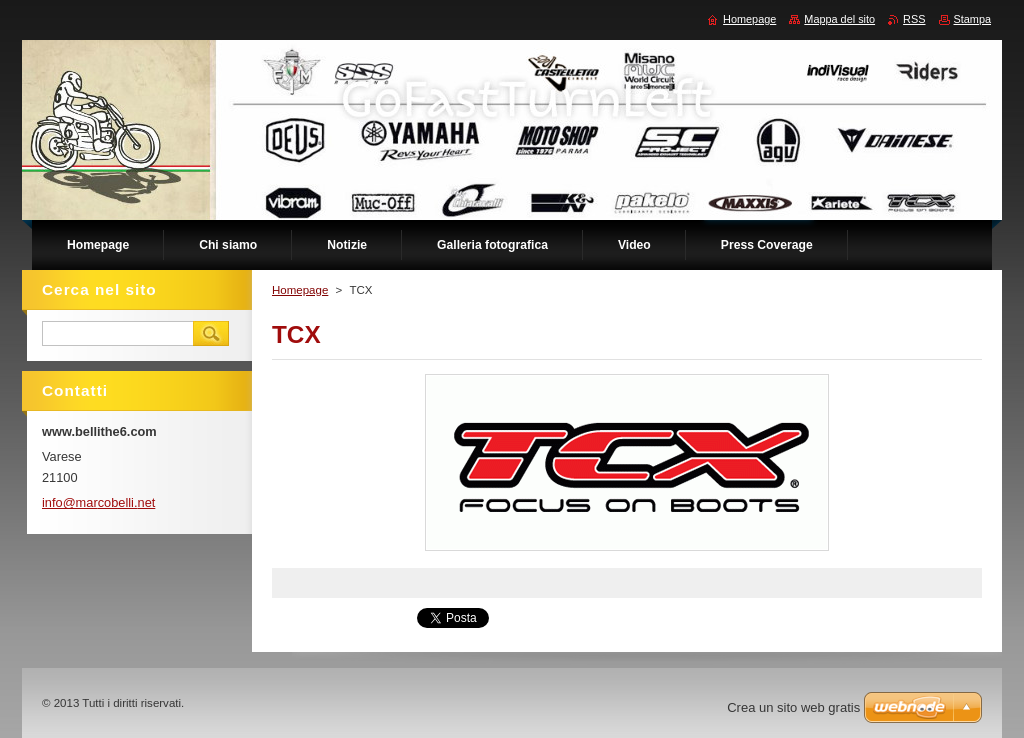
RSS (914, 19)
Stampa (972, 19)
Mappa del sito (839, 19)
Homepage (300, 290)
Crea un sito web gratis (793, 707)
